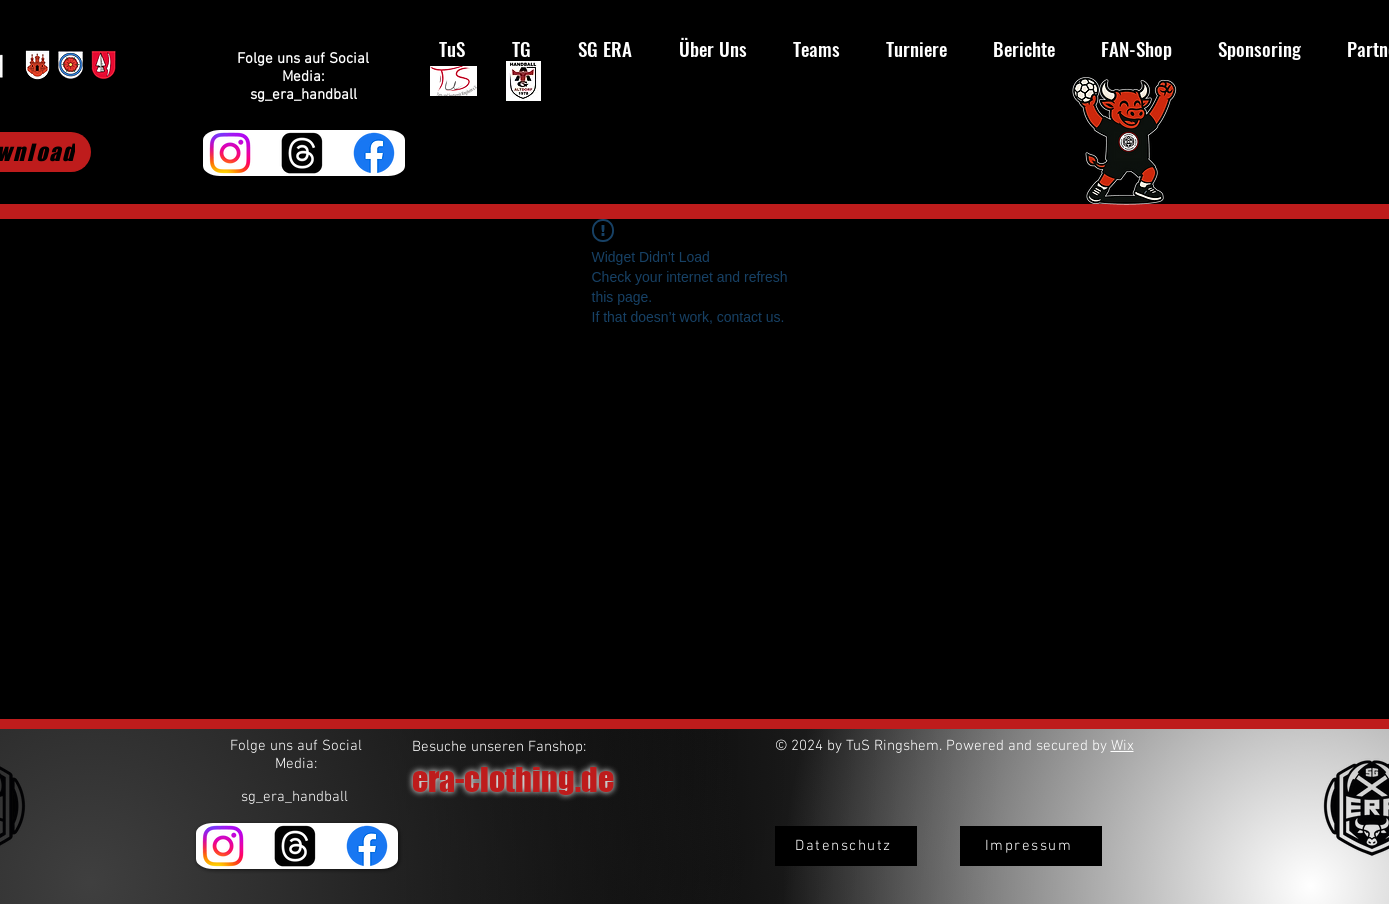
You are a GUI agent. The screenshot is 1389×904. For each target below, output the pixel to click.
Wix (1122, 746)
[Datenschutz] (846, 846)
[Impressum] (1031, 846)
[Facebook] (374, 153)
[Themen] (302, 153)
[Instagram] (230, 153)
